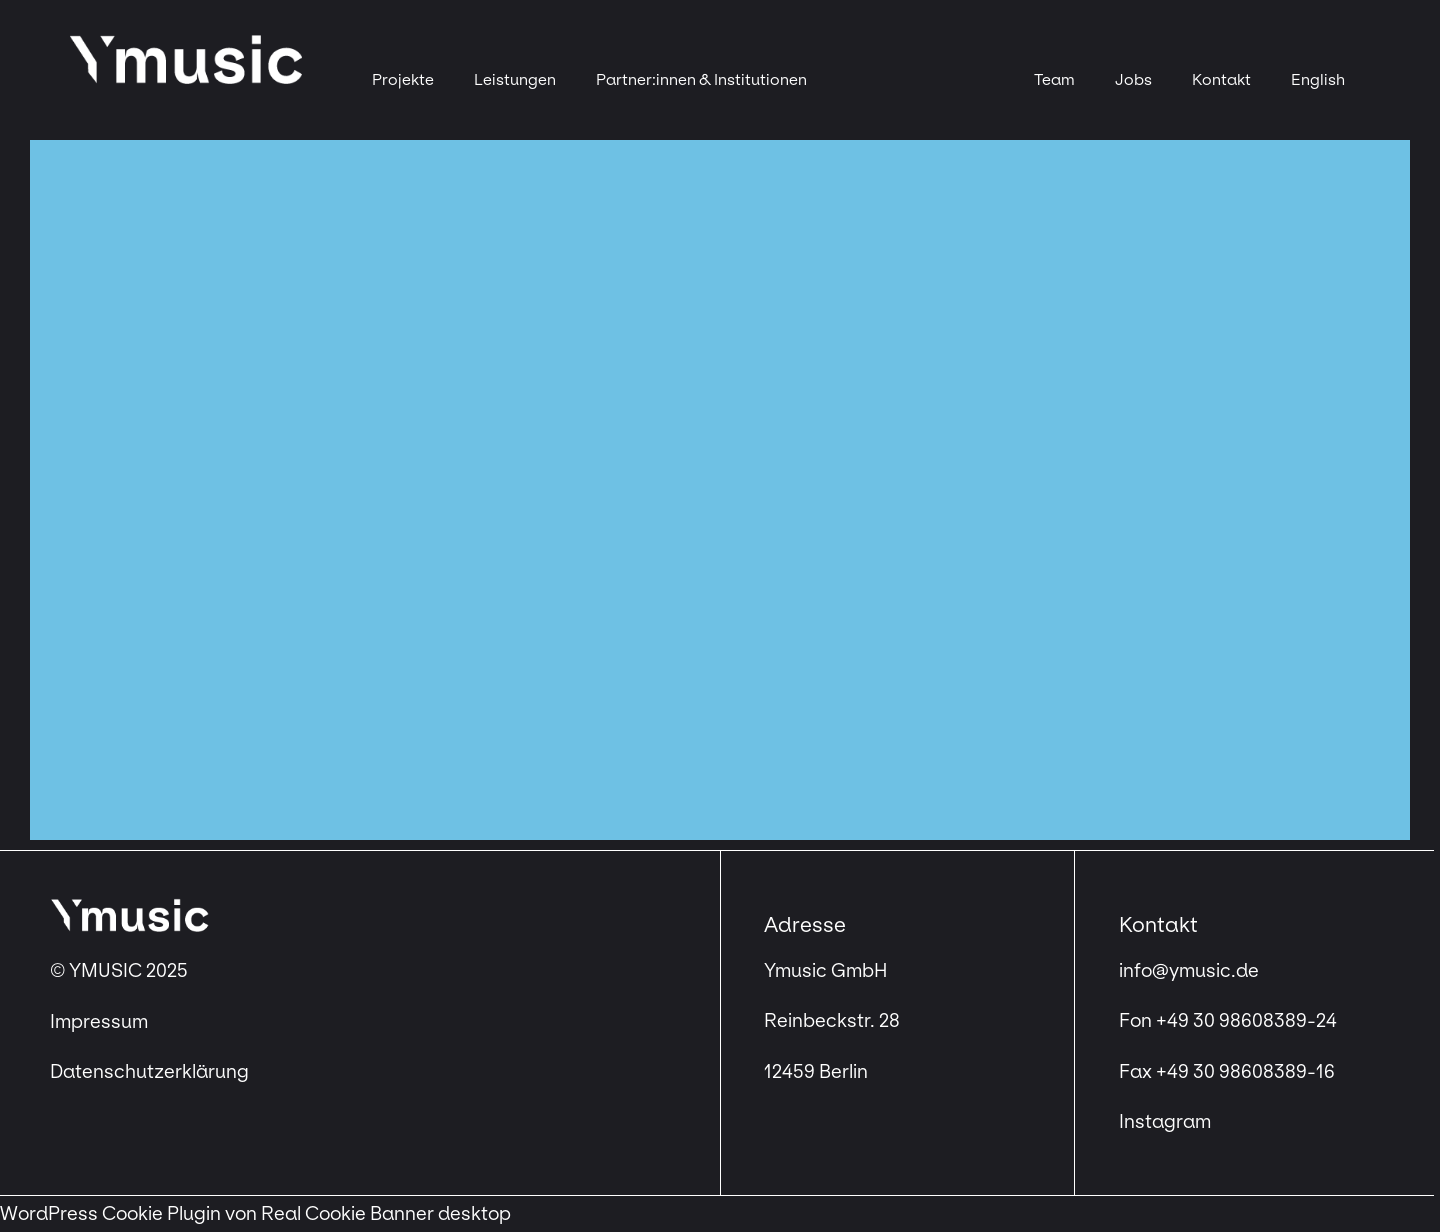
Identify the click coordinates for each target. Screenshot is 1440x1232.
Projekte (403, 79)
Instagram (1165, 1122)
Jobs (1133, 79)
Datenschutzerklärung (149, 1072)
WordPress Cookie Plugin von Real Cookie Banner (217, 1214)
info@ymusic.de (1189, 971)
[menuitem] (1318, 80)
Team (1054, 79)
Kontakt (1221, 79)
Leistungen (515, 79)
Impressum (101, 1022)
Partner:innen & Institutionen (701, 79)
